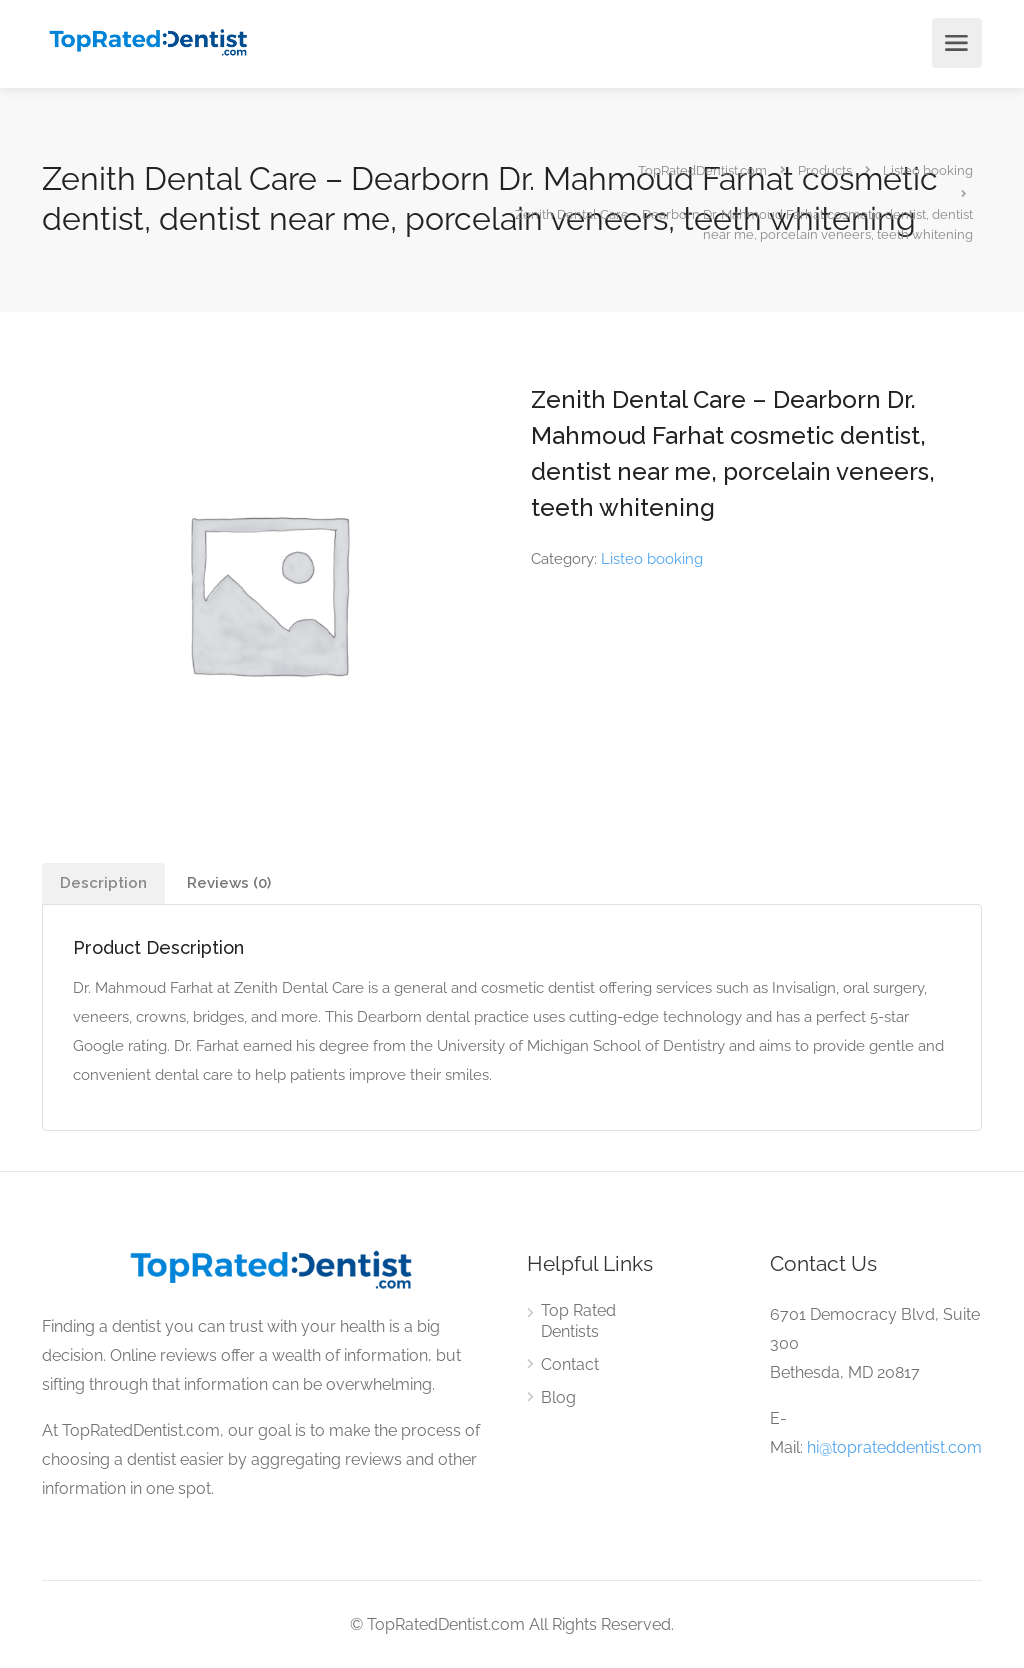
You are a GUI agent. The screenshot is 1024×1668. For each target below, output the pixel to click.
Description (103, 883)
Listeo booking (652, 559)
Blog (558, 1397)
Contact (570, 1364)
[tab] (103, 883)
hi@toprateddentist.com (894, 1447)
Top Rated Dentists (578, 1321)
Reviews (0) (229, 883)
